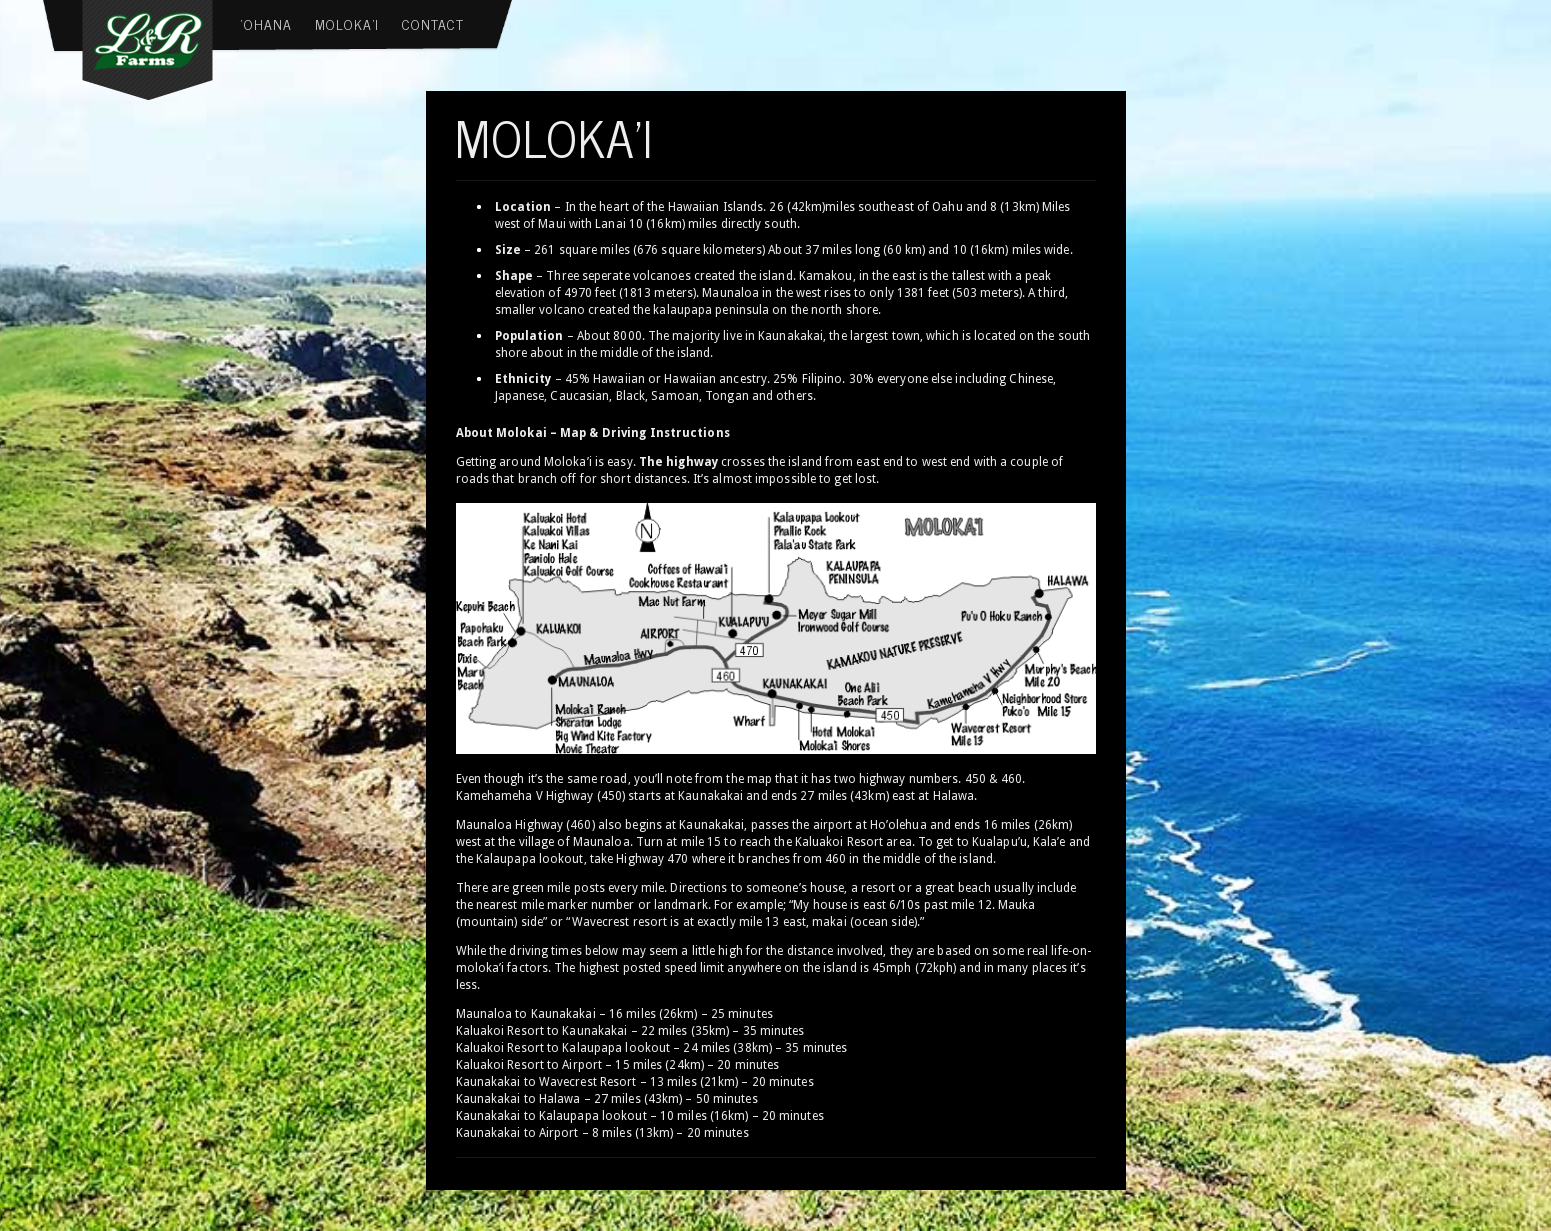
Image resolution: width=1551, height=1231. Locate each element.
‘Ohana (266, 23)
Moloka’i (347, 23)
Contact (433, 23)
